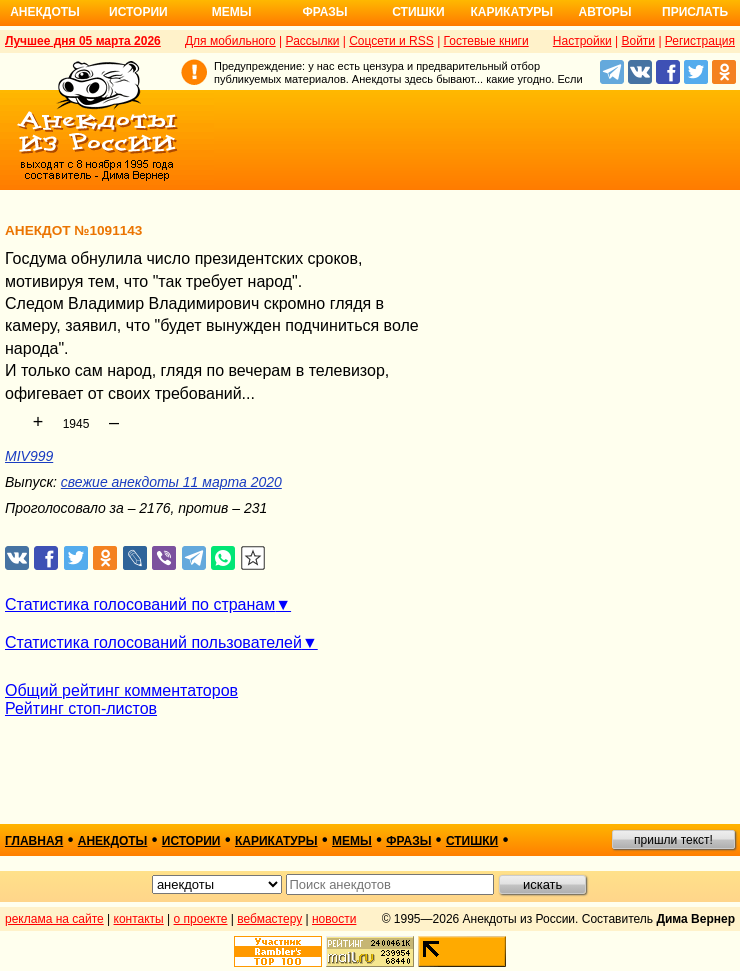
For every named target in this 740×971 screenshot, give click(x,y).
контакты (139, 919)
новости (334, 919)
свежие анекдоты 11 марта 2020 (171, 482)
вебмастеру (269, 919)
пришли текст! (673, 840)
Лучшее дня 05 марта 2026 (83, 41)
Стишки (418, 12)
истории (191, 841)
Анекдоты (45, 12)
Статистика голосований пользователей (153, 642)
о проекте (201, 919)
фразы (408, 841)
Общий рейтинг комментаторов (121, 690)
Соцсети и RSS (391, 41)
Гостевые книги (486, 41)
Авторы (605, 12)
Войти (638, 41)
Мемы (232, 12)
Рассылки (313, 41)
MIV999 (29, 456)
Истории (138, 12)
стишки (472, 841)
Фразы (324, 12)
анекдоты (113, 841)
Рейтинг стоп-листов (81, 708)
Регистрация (700, 41)
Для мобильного (230, 41)
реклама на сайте (54, 919)
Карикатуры (511, 12)
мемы (352, 841)
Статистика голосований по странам (140, 604)
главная (34, 841)
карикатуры (276, 841)
